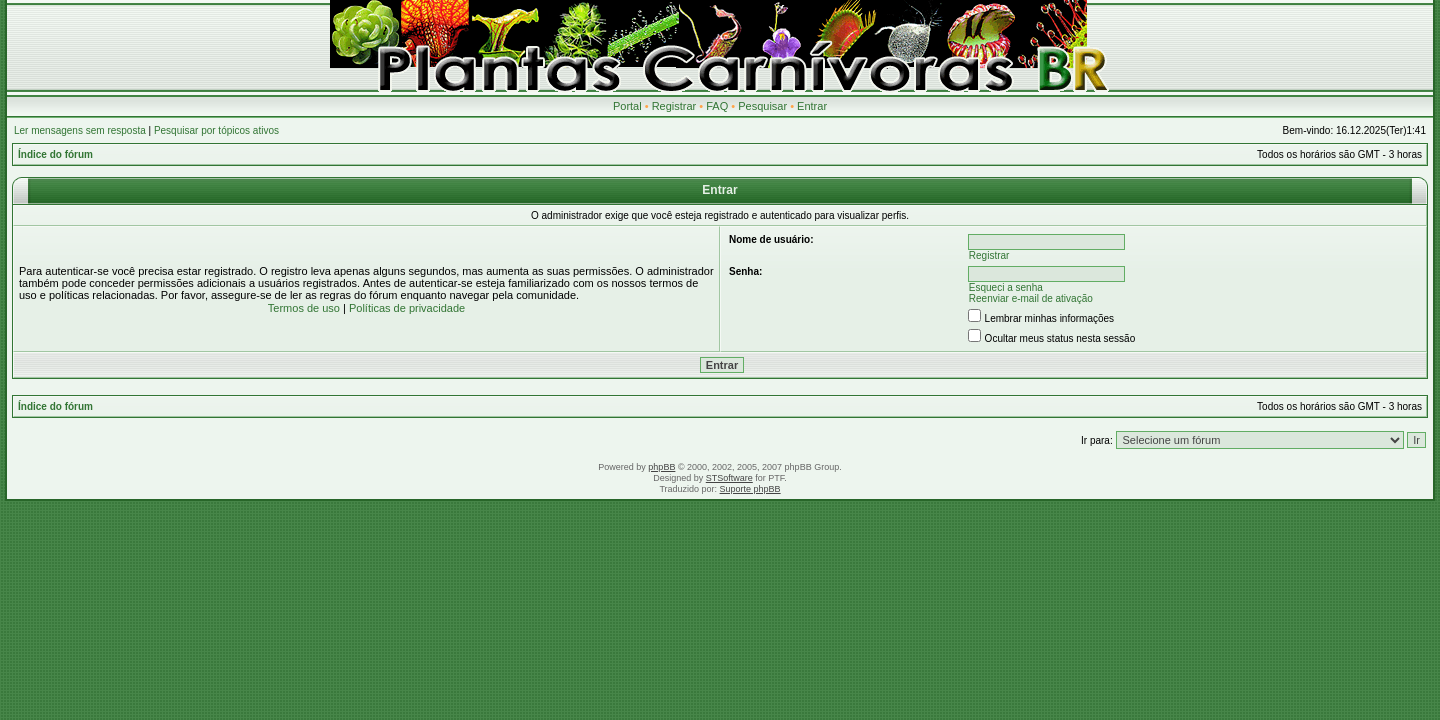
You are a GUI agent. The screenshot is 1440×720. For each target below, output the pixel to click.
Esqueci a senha (1006, 287)
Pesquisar (762, 106)
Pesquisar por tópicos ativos (216, 130)
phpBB (661, 467)
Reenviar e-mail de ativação (1031, 298)
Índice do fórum (55, 154)
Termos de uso (304, 308)
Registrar (674, 106)
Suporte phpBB (750, 489)
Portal (627, 106)
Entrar (812, 106)
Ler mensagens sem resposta (80, 130)
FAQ (717, 106)
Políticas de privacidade (407, 308)
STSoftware (729, 478)
